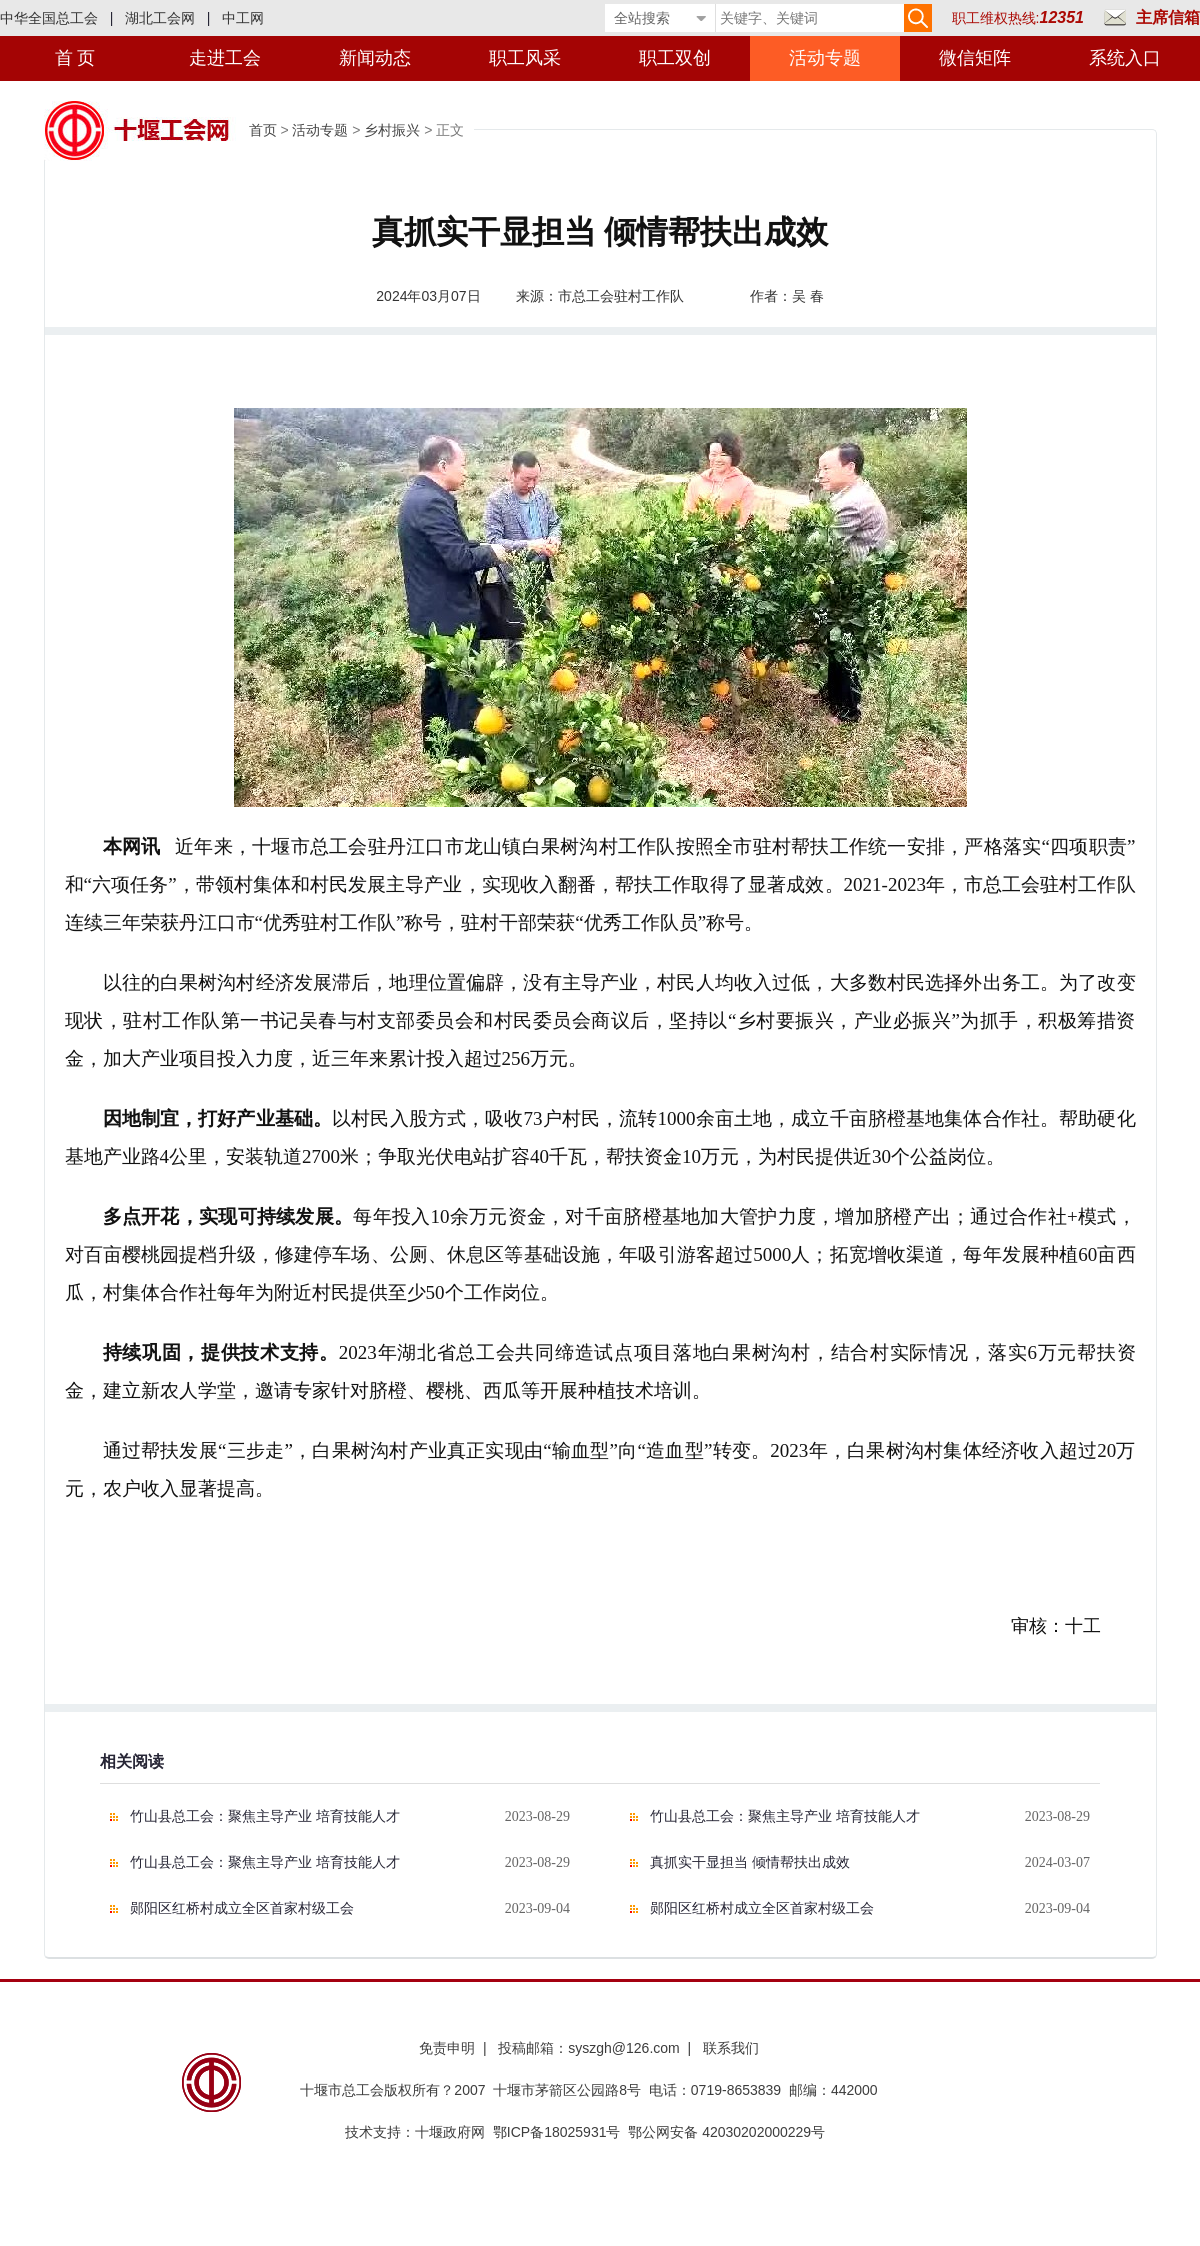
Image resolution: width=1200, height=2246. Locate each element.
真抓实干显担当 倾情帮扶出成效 (750, 1862)
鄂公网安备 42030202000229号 (730, 2132)
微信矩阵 (975, 58)
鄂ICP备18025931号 (557, 2132)
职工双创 (675, 58)
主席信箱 (1168, 17)
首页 (263, 130)
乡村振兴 (392, 130)
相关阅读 (132, 1761)
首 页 (75, 58)
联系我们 (731, 2048)
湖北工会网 (160, 18)
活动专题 (825, 58)
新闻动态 (375, 58)
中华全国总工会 (49, 18)
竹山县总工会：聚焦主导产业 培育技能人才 (265, 1816)
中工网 (243, 18)
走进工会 (225, 58)
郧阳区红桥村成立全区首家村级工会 (242, 1908)
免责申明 (447, 2048)
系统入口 (1125, 58)
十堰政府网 (450, 2132)
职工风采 (525, 58)
